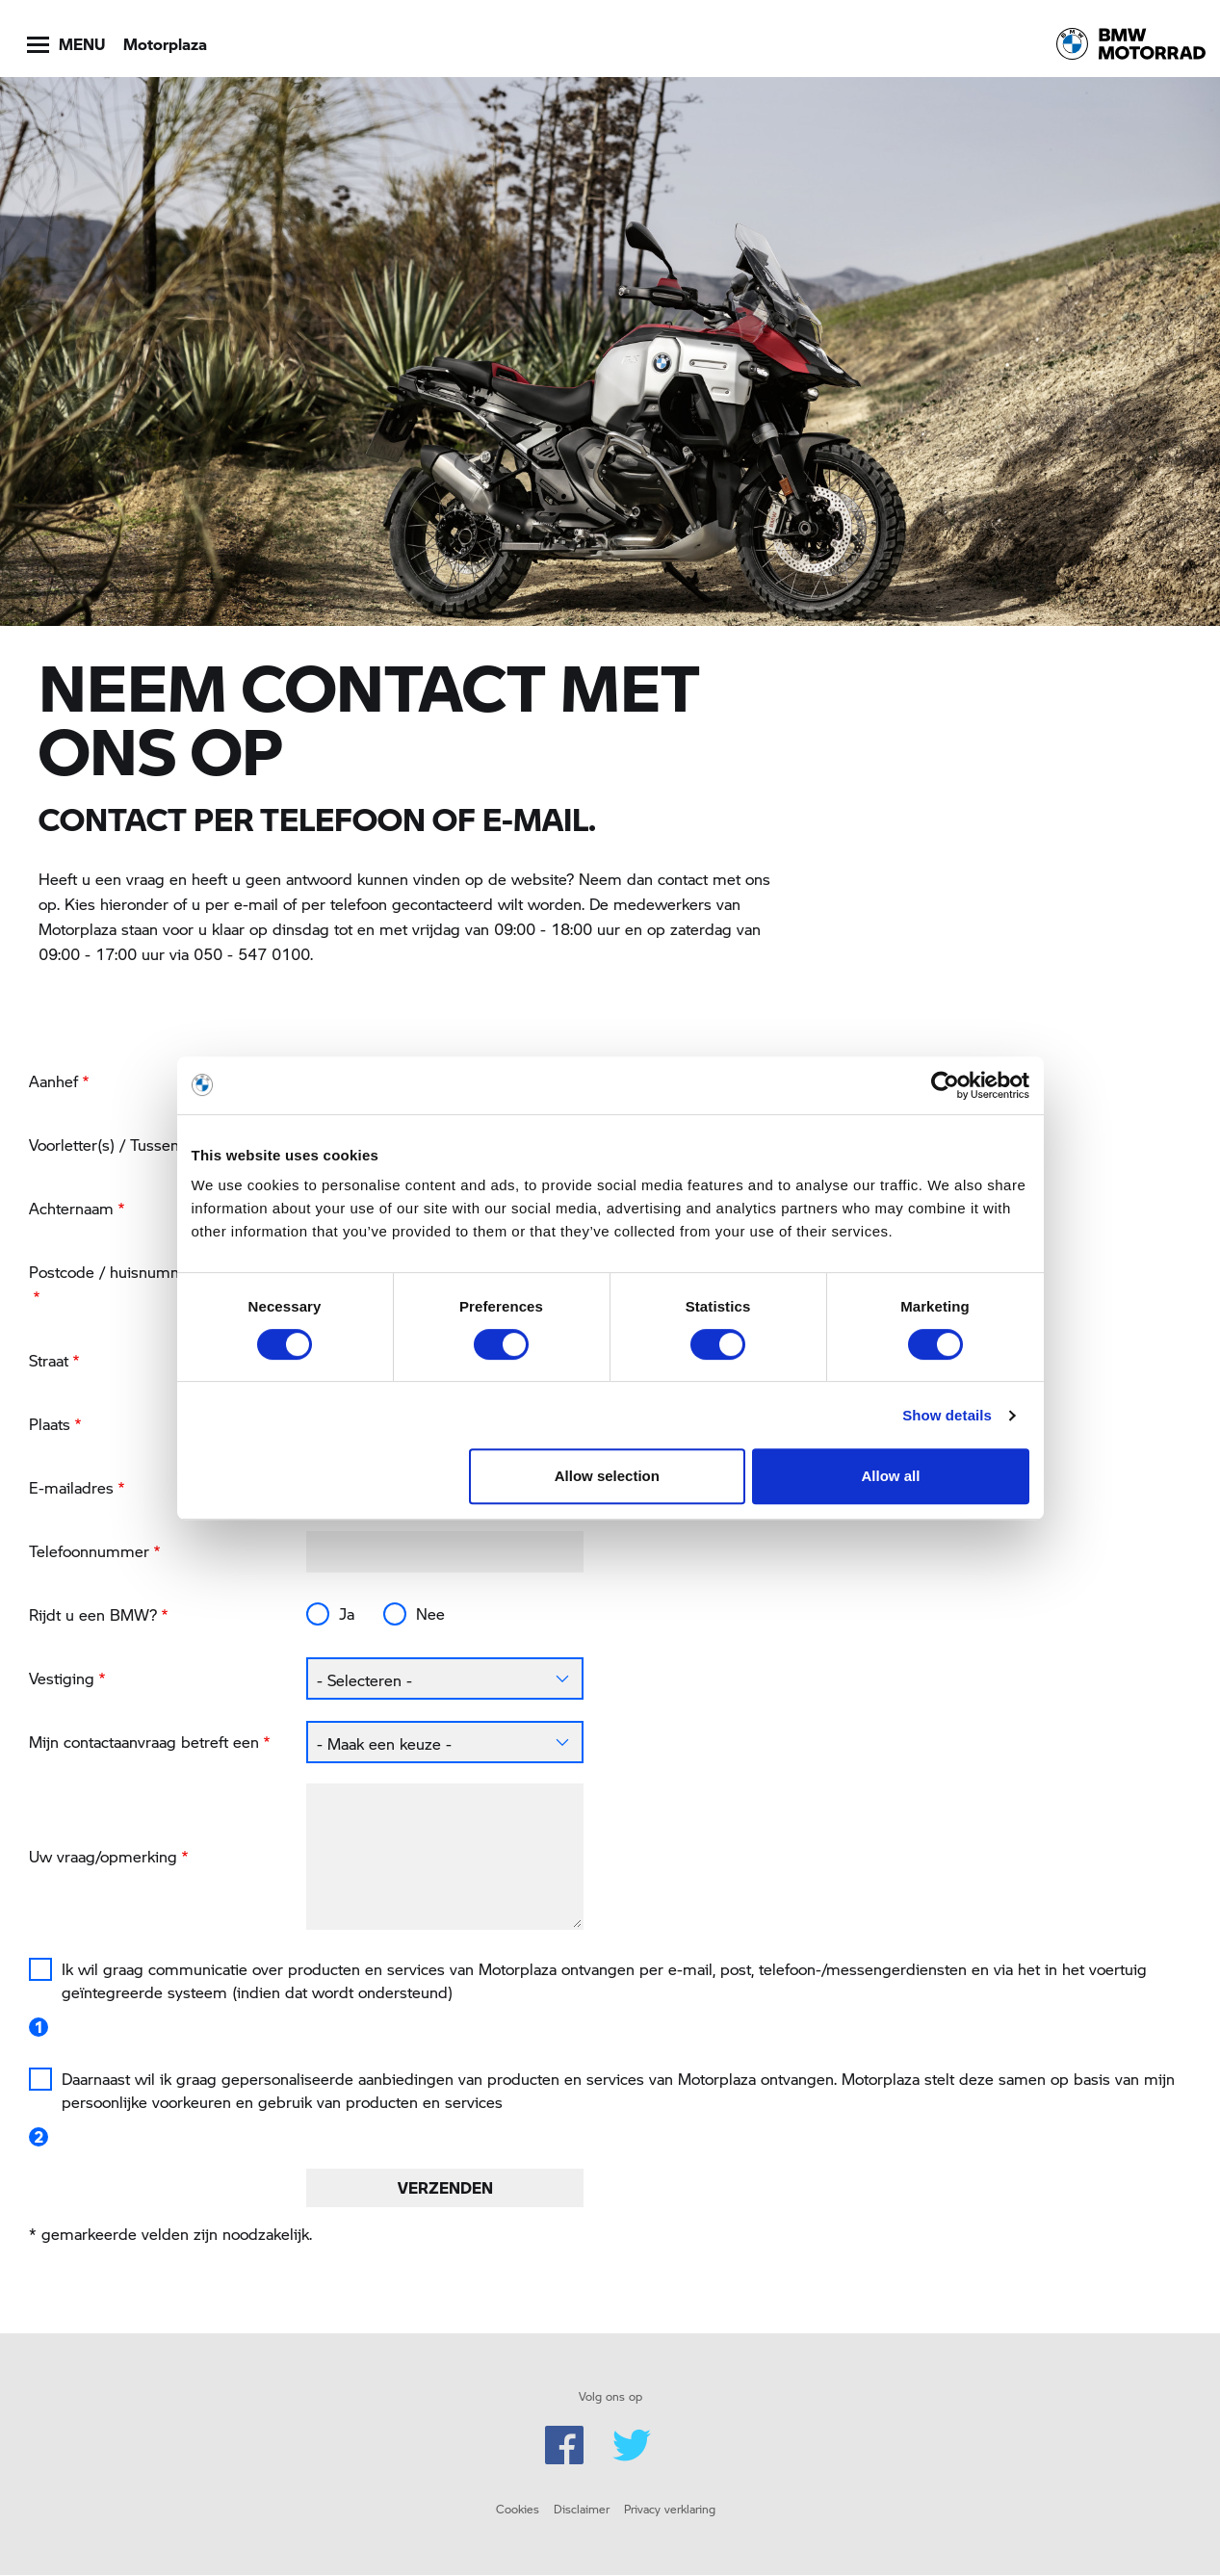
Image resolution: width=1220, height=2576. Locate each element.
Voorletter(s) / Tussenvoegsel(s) (140, 1144)
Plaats (49, 1424)
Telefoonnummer (89, 1551)
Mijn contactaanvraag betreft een (144, 1741)
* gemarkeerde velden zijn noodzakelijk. (170, 2234)
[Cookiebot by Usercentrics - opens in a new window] (945, 1085)
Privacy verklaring (669, 2508)
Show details (947, 1415)
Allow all (891, 1476)
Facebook (564, 2445)
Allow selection (607, 1476)
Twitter (631, 2445)
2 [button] (38, 2137)
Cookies (517, 2508)
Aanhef (53, 1081)
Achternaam (71, 1208)
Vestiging (61, 1678)
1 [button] (38, 2027)
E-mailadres (71, 1487)
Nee (430, 1613)
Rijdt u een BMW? (93, 1614)
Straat (48, 1360)
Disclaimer (582, 2508)
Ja (346, 1613)
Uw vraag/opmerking (103, 1856)
